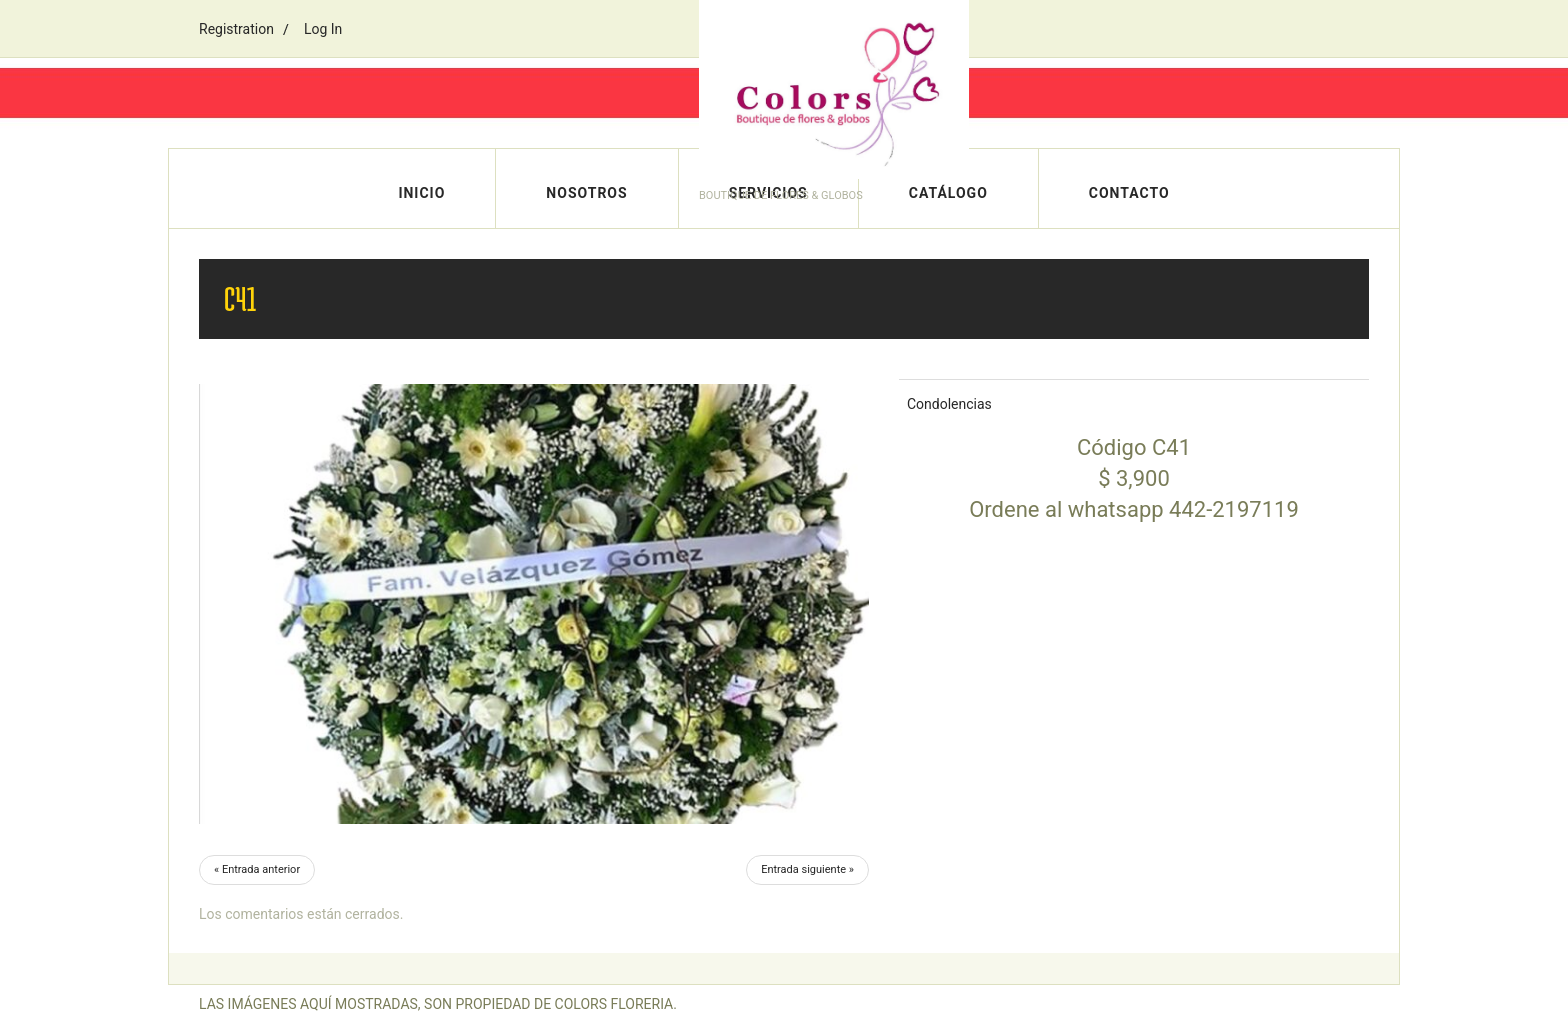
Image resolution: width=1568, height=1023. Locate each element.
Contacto (1129, 193)
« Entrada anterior (257, 869)
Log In (323, 29)
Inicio (421, 193)
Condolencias (949, 404)
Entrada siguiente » (807, 869)
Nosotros (586, 193)
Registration (236, 29)
